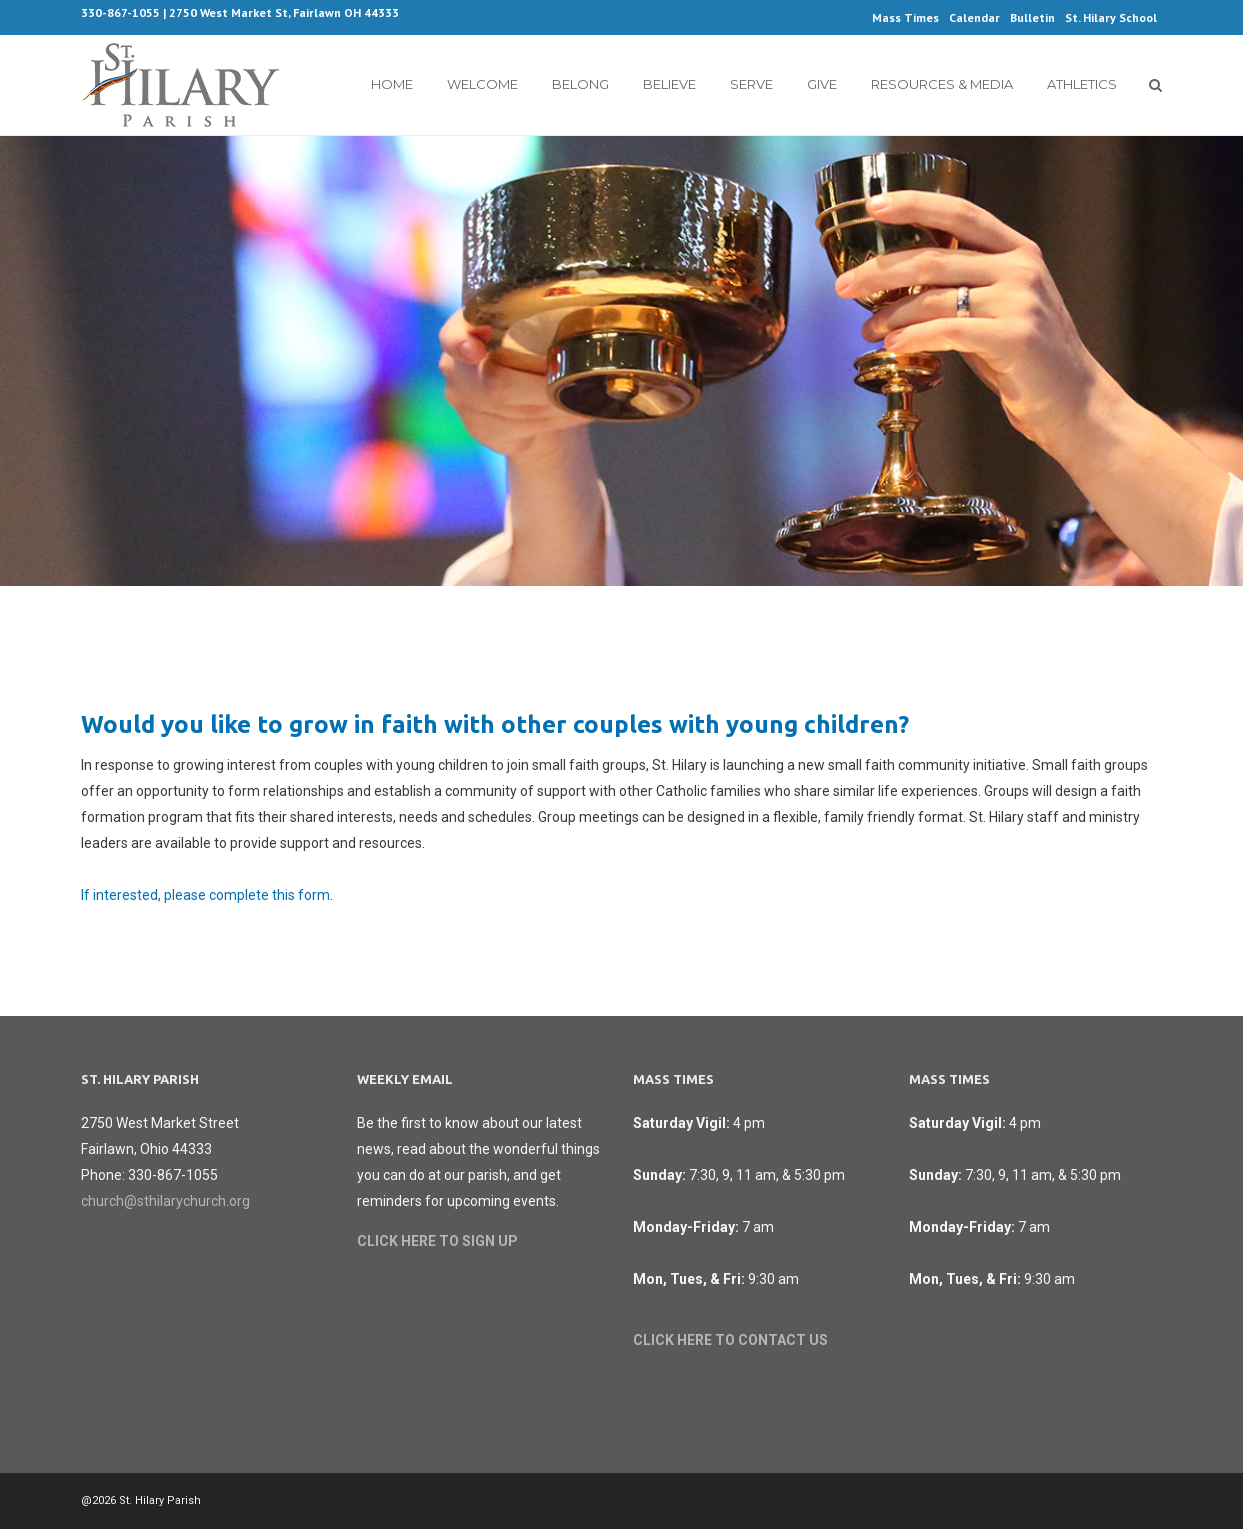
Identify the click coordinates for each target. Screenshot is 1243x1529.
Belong (580, 84)
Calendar (974, 17)
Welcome (482, 84)
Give (822, 84)
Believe (669, 84)
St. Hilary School (1111, 17)
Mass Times (905, 17)
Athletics (1082, 84)
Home (392, 84)
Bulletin (1032, 17)
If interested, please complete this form (205, 895)
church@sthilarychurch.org (165, 1201)
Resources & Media (942, 84)
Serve (751, 84)
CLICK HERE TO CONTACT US (730, 1340)
